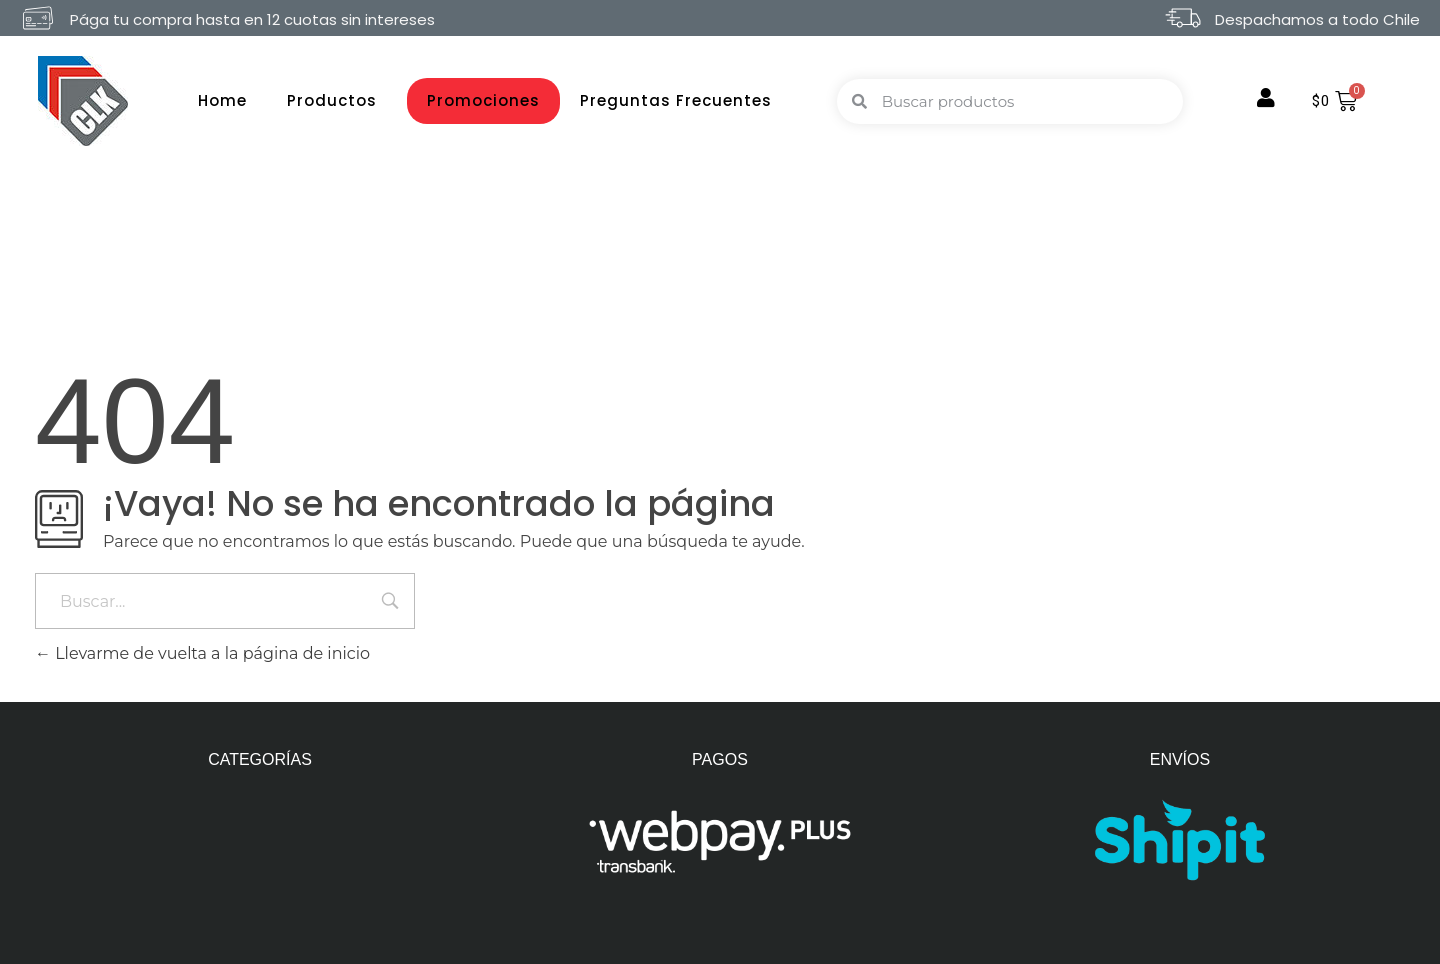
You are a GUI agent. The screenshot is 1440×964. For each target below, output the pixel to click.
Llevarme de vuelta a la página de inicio (202, 653)
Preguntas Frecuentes (676, 100)
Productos (337, 100)
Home (222, 100)
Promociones (483, 100)
